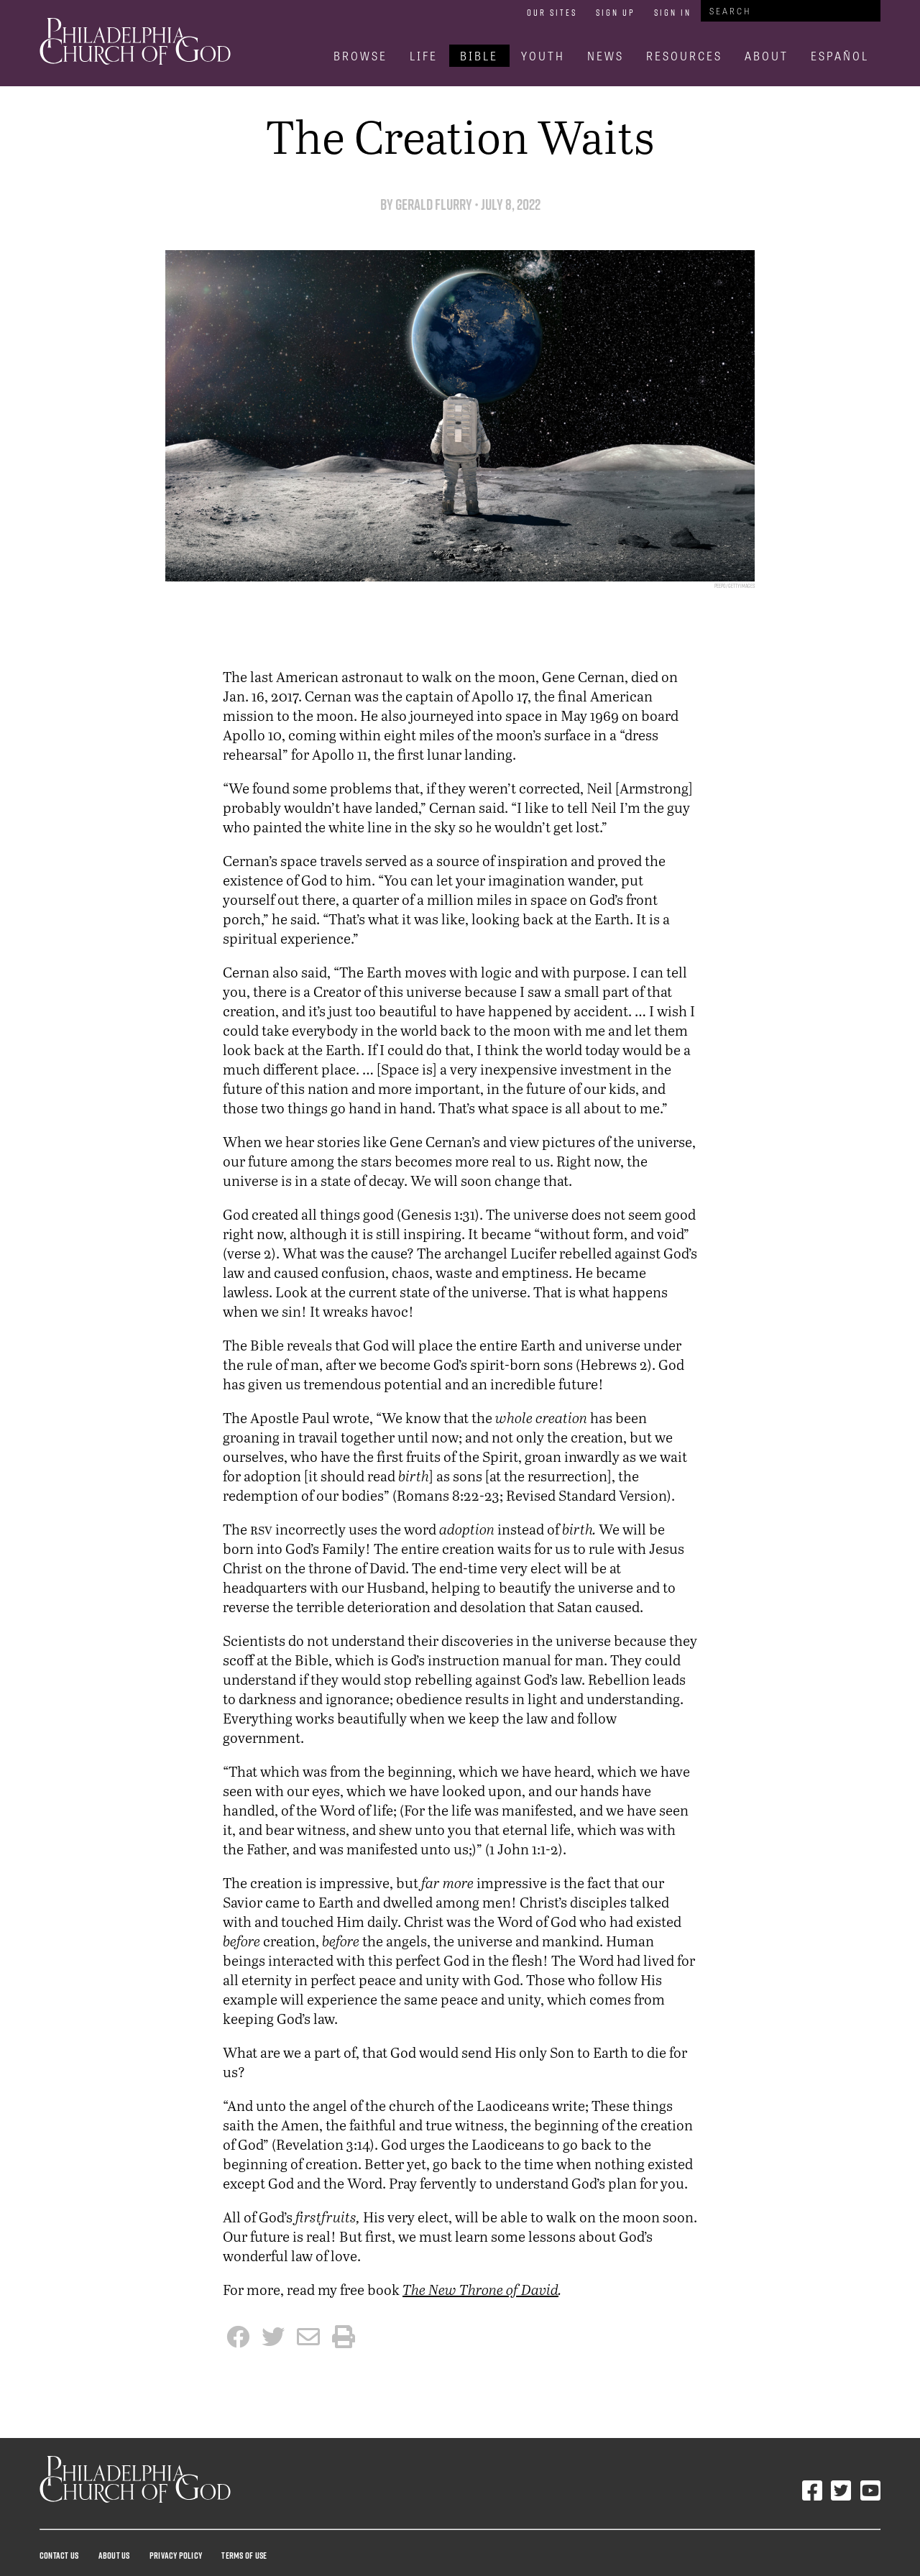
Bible (479, 55)
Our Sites (552, 12)
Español (840, 55)
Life (424, 55)
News (605, 55)
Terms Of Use (244, 2555)
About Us (114, 2555)
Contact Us (59, 2555)
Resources (684, 55)
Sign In (672, 12)
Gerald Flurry (433, 204)
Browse (360, 55)
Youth (543, 55)
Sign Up (615, 12)
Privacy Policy (176, 2555)
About (766, 55)
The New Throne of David (480, 2289)
